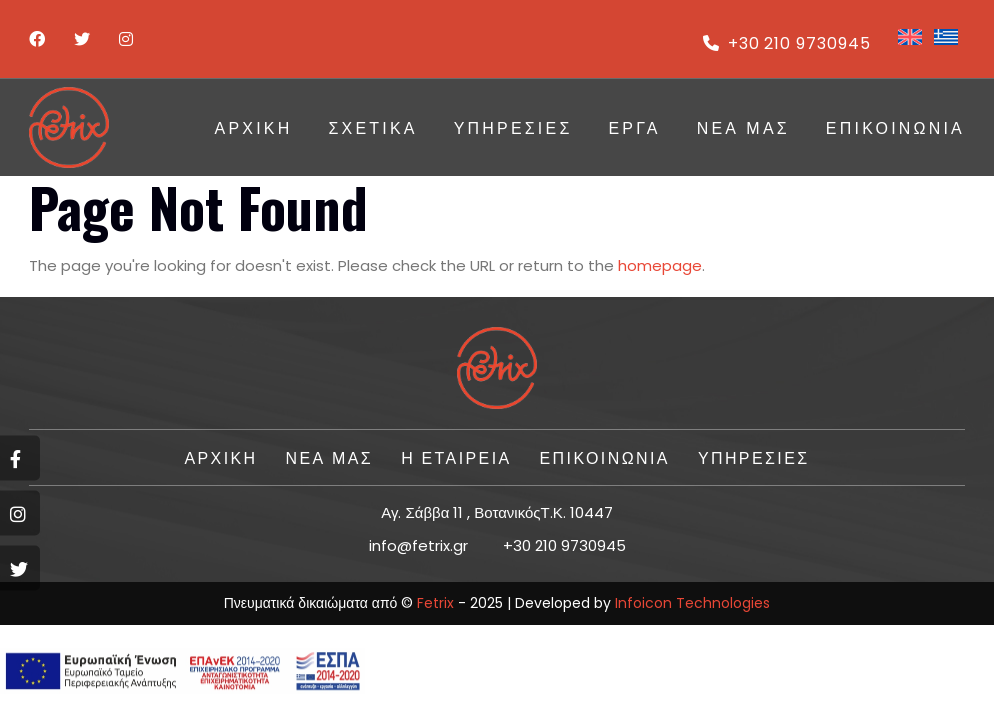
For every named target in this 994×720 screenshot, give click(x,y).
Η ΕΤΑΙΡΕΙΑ (456, 457)
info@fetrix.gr (418, 545)
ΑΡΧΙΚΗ (254, 127)
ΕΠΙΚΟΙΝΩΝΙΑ (895, 127)
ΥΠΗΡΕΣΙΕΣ (513, 127)
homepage (660, 265)
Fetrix (435, 603)
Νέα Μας (743, 127)
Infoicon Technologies (692, 603)
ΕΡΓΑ (634, 127)
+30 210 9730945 (787, 43)
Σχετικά (372, 127)
